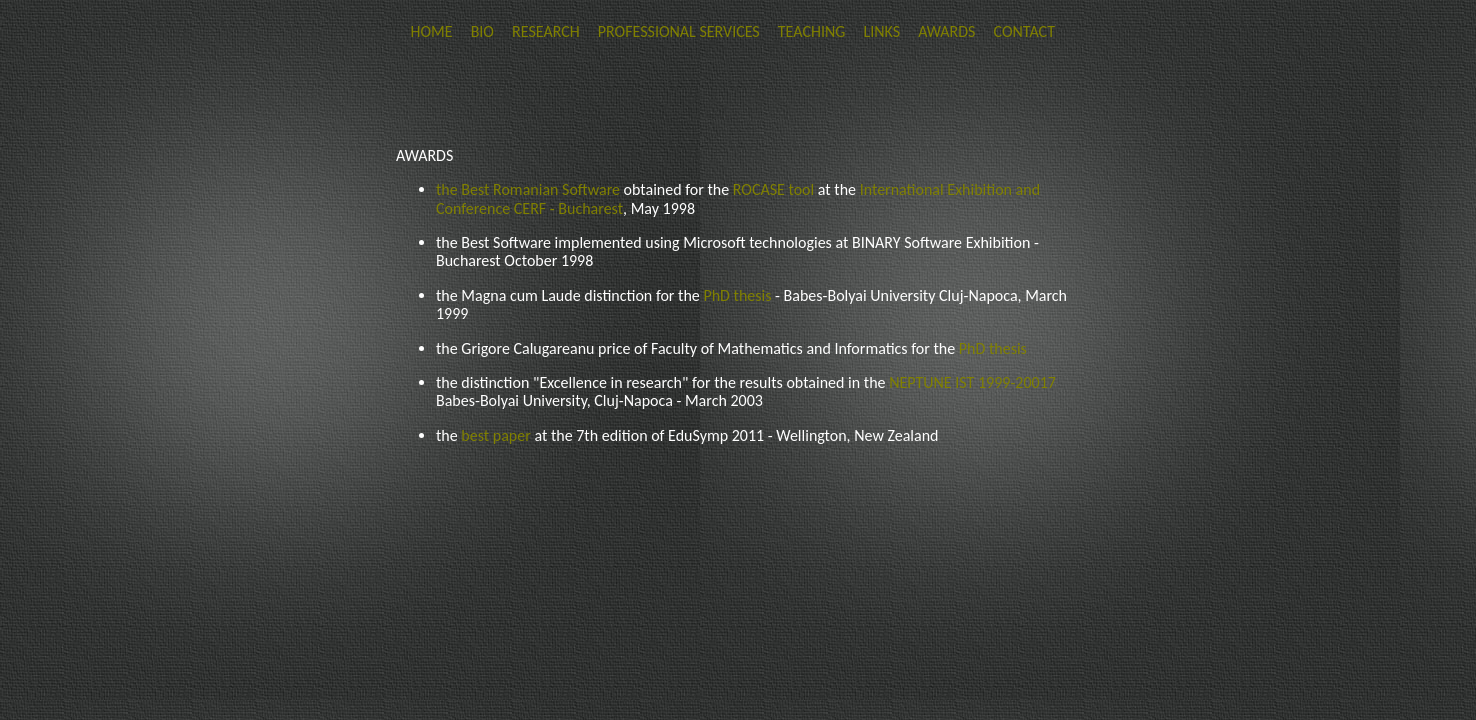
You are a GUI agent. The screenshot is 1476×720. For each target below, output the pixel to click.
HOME (431, 31)
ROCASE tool (775, 189)
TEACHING (812, 31)
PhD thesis (737, 295)
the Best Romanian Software (530, 189)
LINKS (881, 31)
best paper (497, 435)
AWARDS (946, 31)
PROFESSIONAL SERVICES (679, 31)
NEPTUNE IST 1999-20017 (972, 382)
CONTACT (1024, 31)
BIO (484, 31)
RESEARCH (546, 31)
